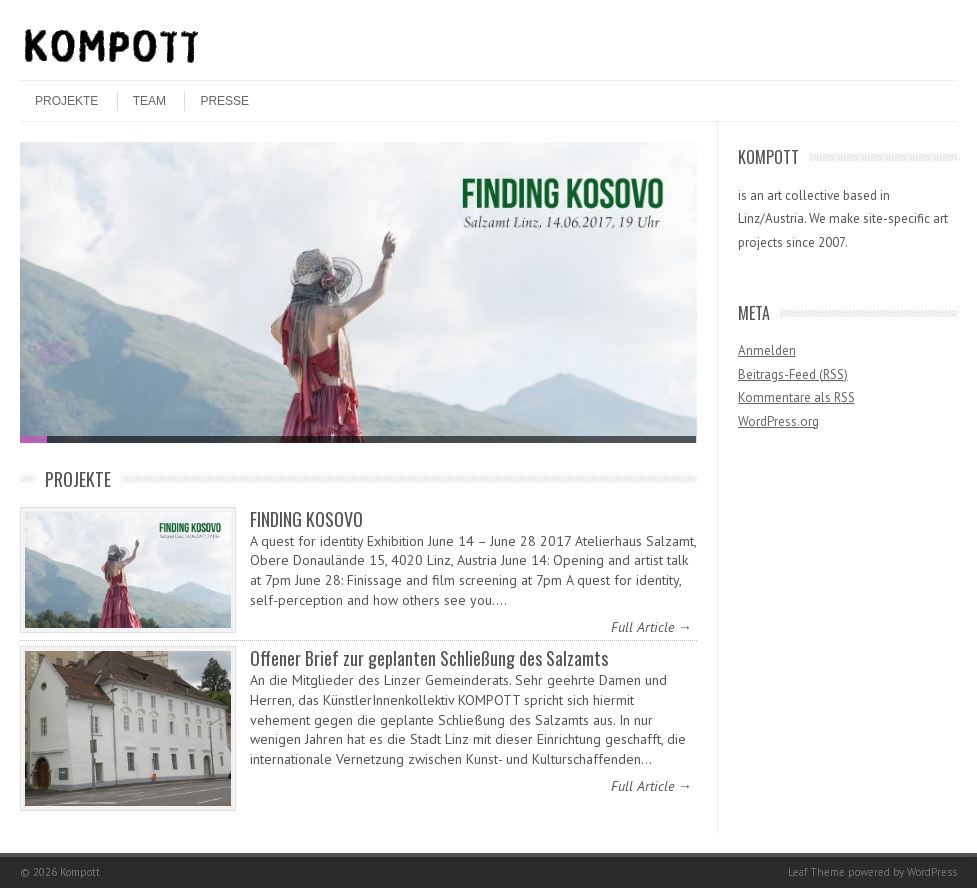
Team (149, 101)
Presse (224, 101)
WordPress (932, 872)
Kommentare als (796, 397)
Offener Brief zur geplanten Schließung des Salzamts (429, 658)
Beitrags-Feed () (793, 374)
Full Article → (651, 627)
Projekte (66, 101)
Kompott (80, 872)
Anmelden (767, 350)
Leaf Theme (816, 872)
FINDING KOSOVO (306, 519)
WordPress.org (778, 421)
